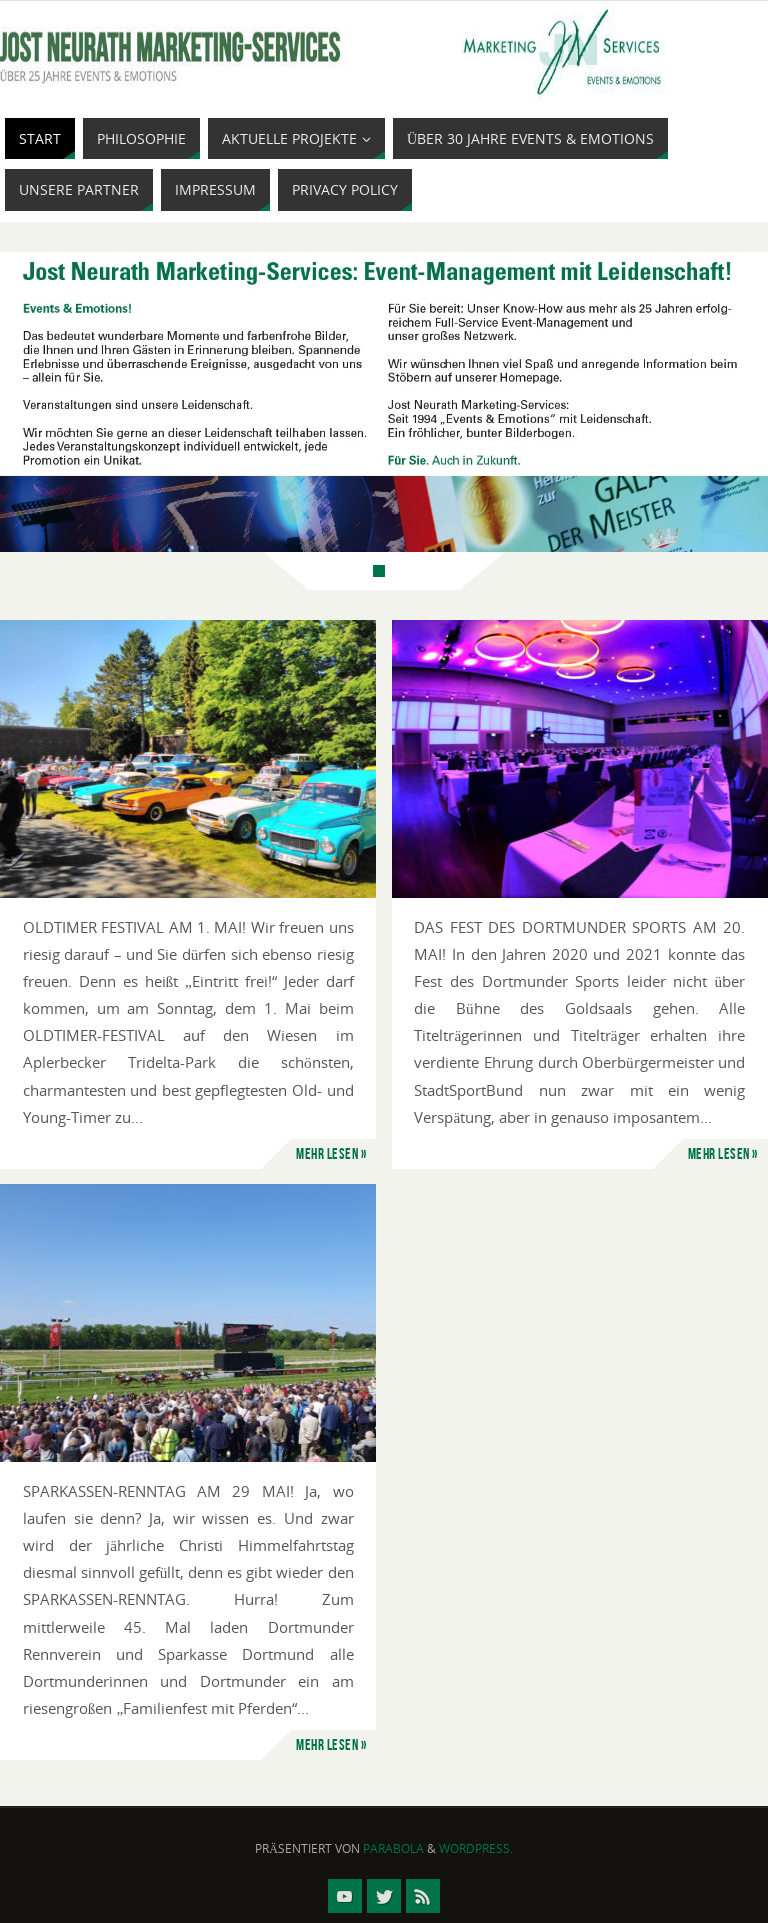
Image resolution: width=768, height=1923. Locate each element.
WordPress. (476, 1848)
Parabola (393, 1848)
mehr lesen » (331, 1153)
